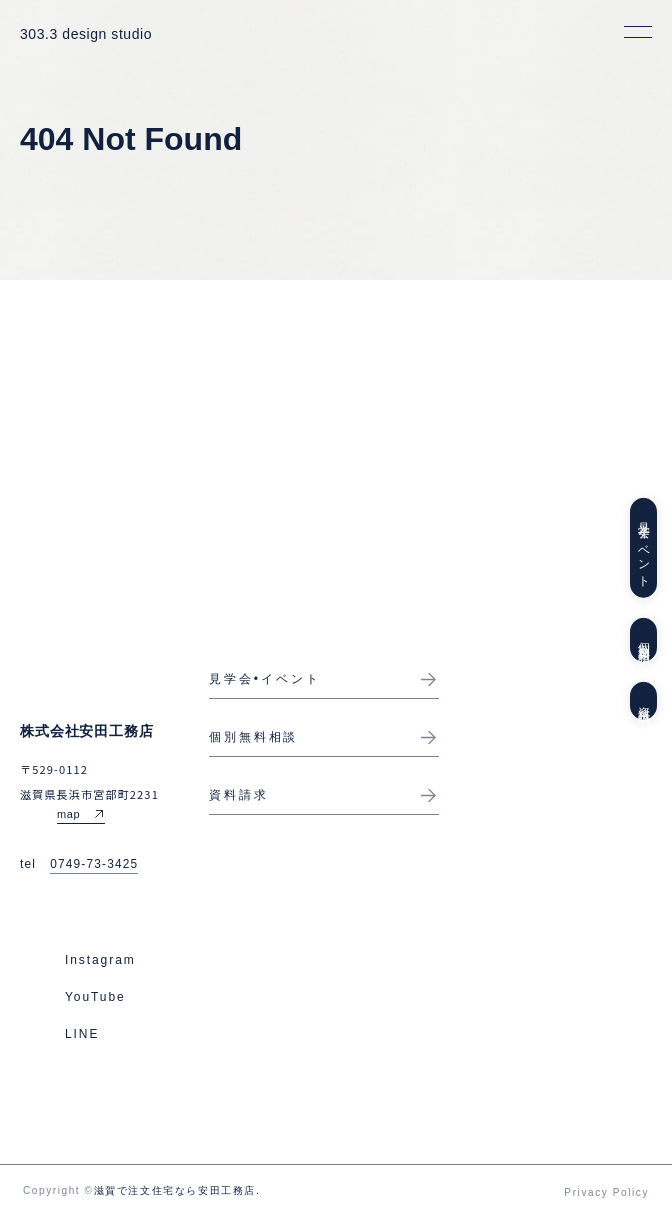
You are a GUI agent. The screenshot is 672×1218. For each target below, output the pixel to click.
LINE (82, 1034)
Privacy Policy (606, 1192)
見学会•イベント (265, 679)
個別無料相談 (644, 639)
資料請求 (644, 700)
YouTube (95, 997)
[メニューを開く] (638, 32)
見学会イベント (644, 548)
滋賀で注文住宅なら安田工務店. (177, 1190)
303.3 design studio (86, 34)
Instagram (100, 960)
